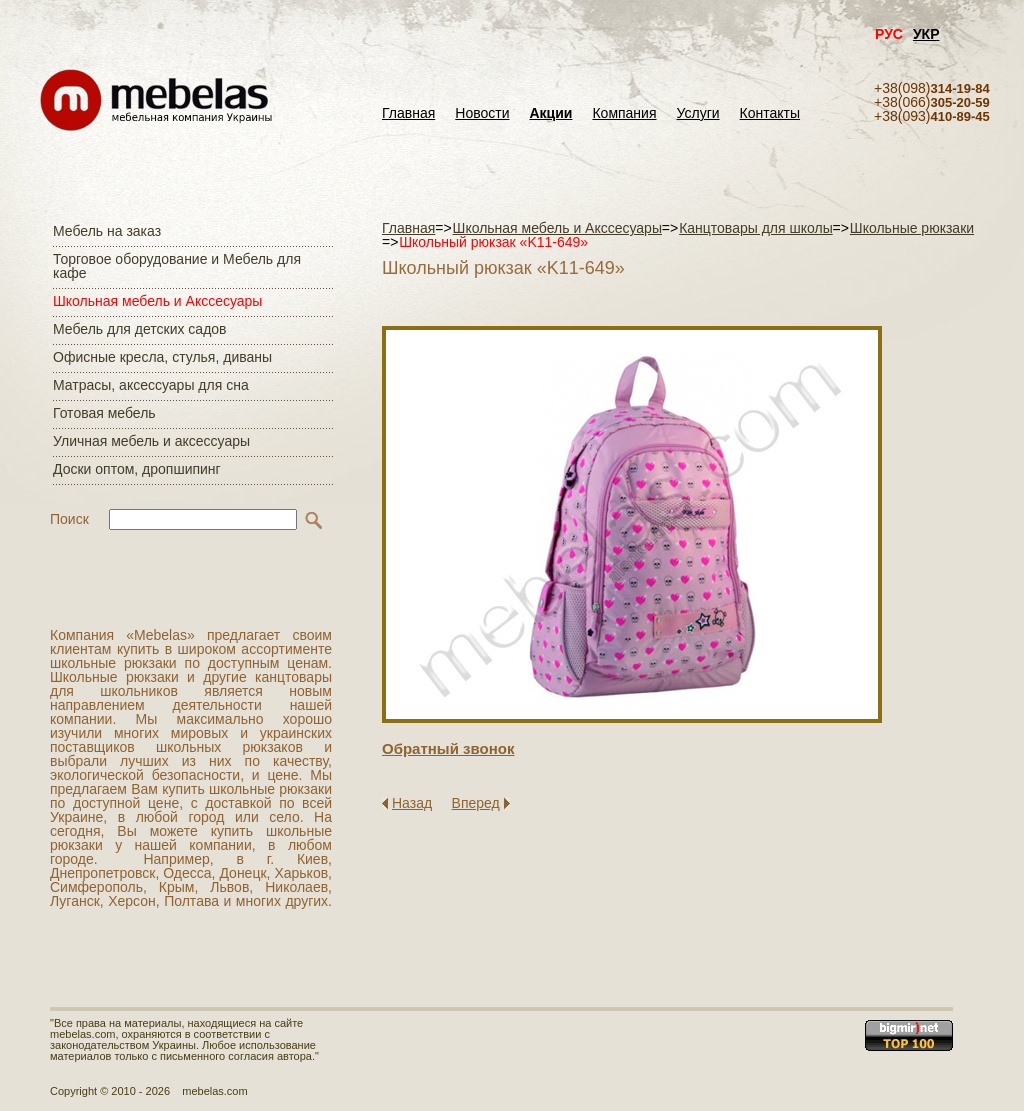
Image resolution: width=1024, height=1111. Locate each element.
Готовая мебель (104, 413)
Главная (408, 113)
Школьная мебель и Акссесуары (157, 301)
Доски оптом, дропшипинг (137, 469)
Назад (412, 803)
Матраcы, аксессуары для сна (151, 385)
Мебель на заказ (107, 231)
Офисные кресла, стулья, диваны (162, 357)
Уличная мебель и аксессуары (151, 441)
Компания (624, 113)
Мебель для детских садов (140, 329)
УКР (926, 34)
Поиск (69, 519)
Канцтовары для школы (756, 228)
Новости (482, 113)
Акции (551, 113)
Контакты (770, 113)
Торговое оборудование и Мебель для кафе (177, 266)
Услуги (698, 113)
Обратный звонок (448, 748)
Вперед (476, 803)
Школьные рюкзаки (912, 228)
